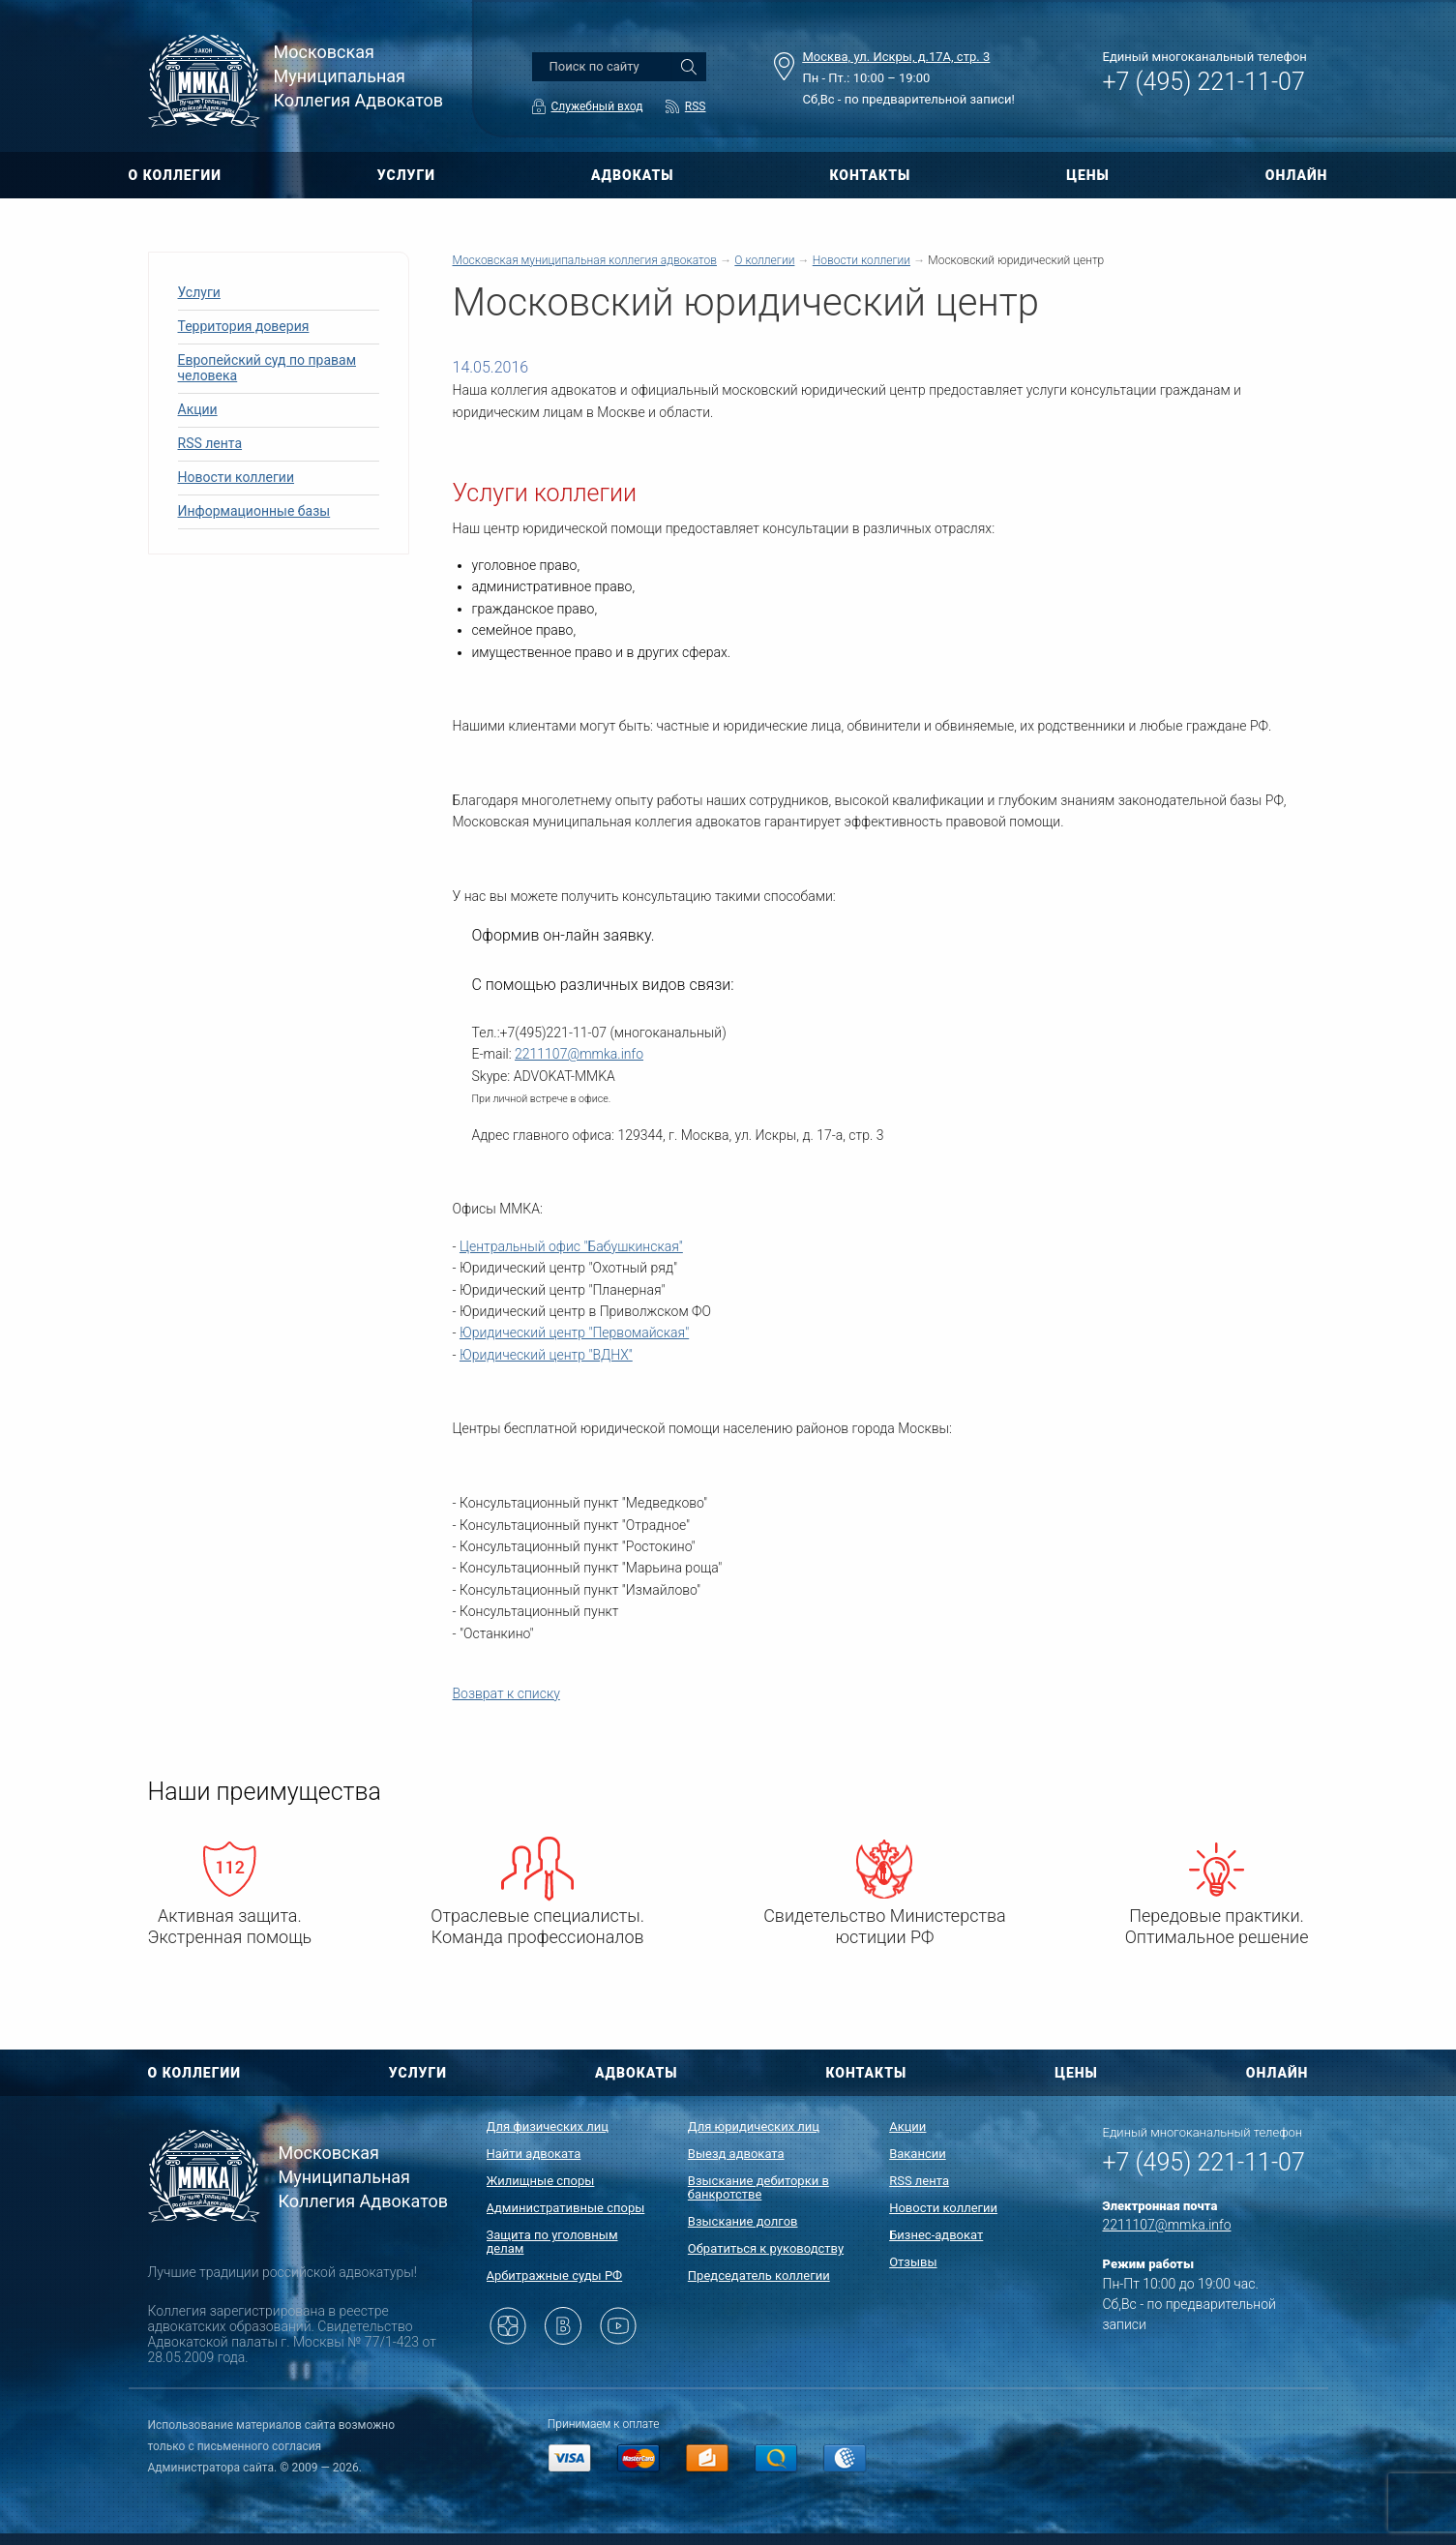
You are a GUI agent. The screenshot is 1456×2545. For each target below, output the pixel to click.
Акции (198, 409)
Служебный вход (597, 106)
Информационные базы (254, 511)
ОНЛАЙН (1296, 175)
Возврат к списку (506, 1693)
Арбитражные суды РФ (555, 2275)
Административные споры (566, 2208)
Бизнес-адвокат (936, 2235)
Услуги (199, 292)
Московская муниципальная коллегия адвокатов (585, 260)
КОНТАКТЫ (869, 175)
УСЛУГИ (406, 175)
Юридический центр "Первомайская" (574, 1332)
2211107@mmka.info (579, 1054)
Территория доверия (244, 326)
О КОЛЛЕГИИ (175, 175)
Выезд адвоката (736, 2153)
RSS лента (210, 443)
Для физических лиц (548, 2126)
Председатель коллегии (759, 2275)
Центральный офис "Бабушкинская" (571, 1246)
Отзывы (912, 2262)
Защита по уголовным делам (552, 2242)
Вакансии (917, 2153)
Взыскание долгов (743, 2221)
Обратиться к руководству (766, 2248)
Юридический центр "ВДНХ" (546, 1354)
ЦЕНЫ (1088, 175)
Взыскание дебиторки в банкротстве (758, 2187)
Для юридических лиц (753, 2126)
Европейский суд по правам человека (267, 367)
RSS (695, 106)
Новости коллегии (236, 477)
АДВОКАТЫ (632, 175)
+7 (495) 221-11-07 (1204, 82)
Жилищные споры (541, 2180)
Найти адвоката (534, 2153)
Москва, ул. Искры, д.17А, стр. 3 (897, 56)
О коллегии (764, 260)
